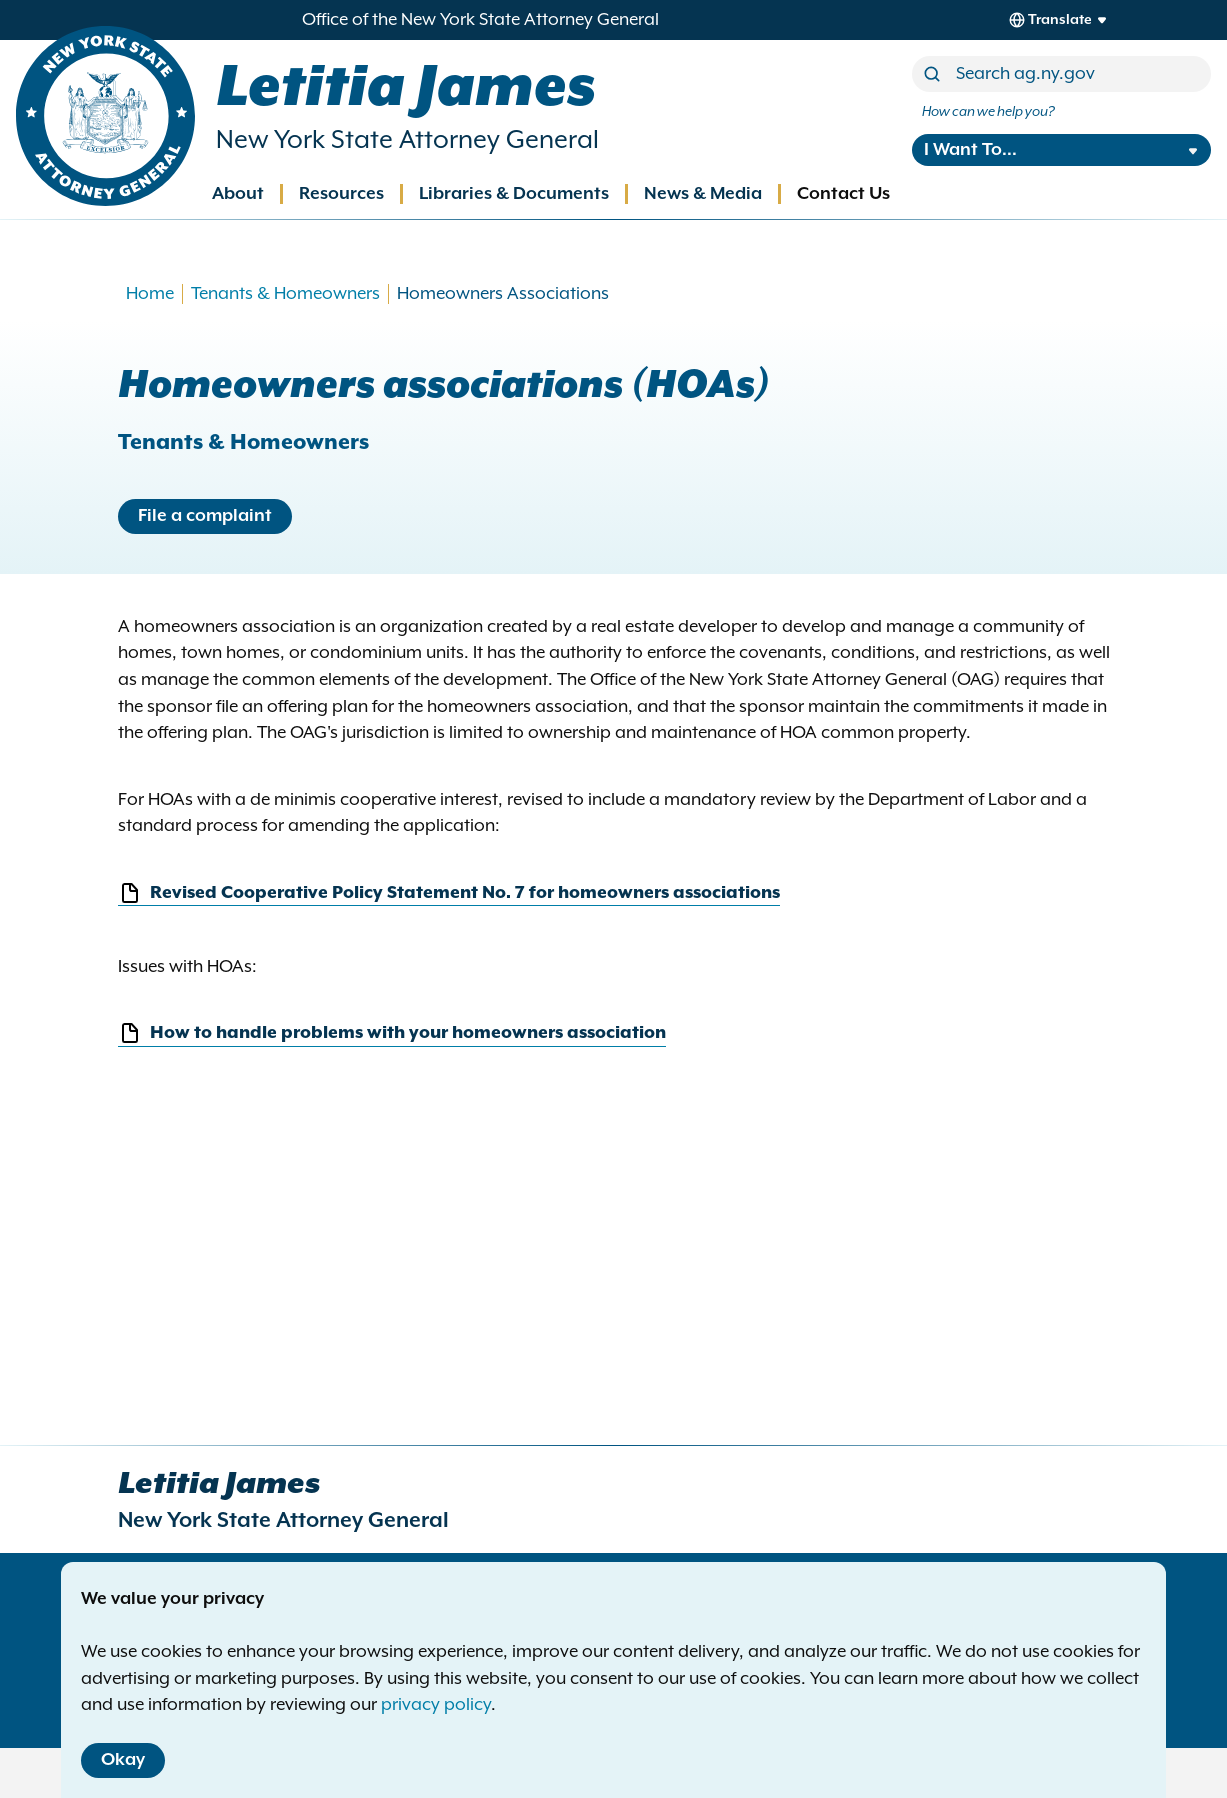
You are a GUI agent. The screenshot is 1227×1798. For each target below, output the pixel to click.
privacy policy (436, 1705)
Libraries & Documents (514, 194)
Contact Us (843, 194)
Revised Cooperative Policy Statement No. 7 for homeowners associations (449, 893)
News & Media (703, 194)
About (238, 194)
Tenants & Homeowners (285, 294)
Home (150, 294)
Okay (123, 1760)
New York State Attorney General (407, 140)
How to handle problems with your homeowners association (392, 1033)
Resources (341, 194)
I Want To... (970, 150)
